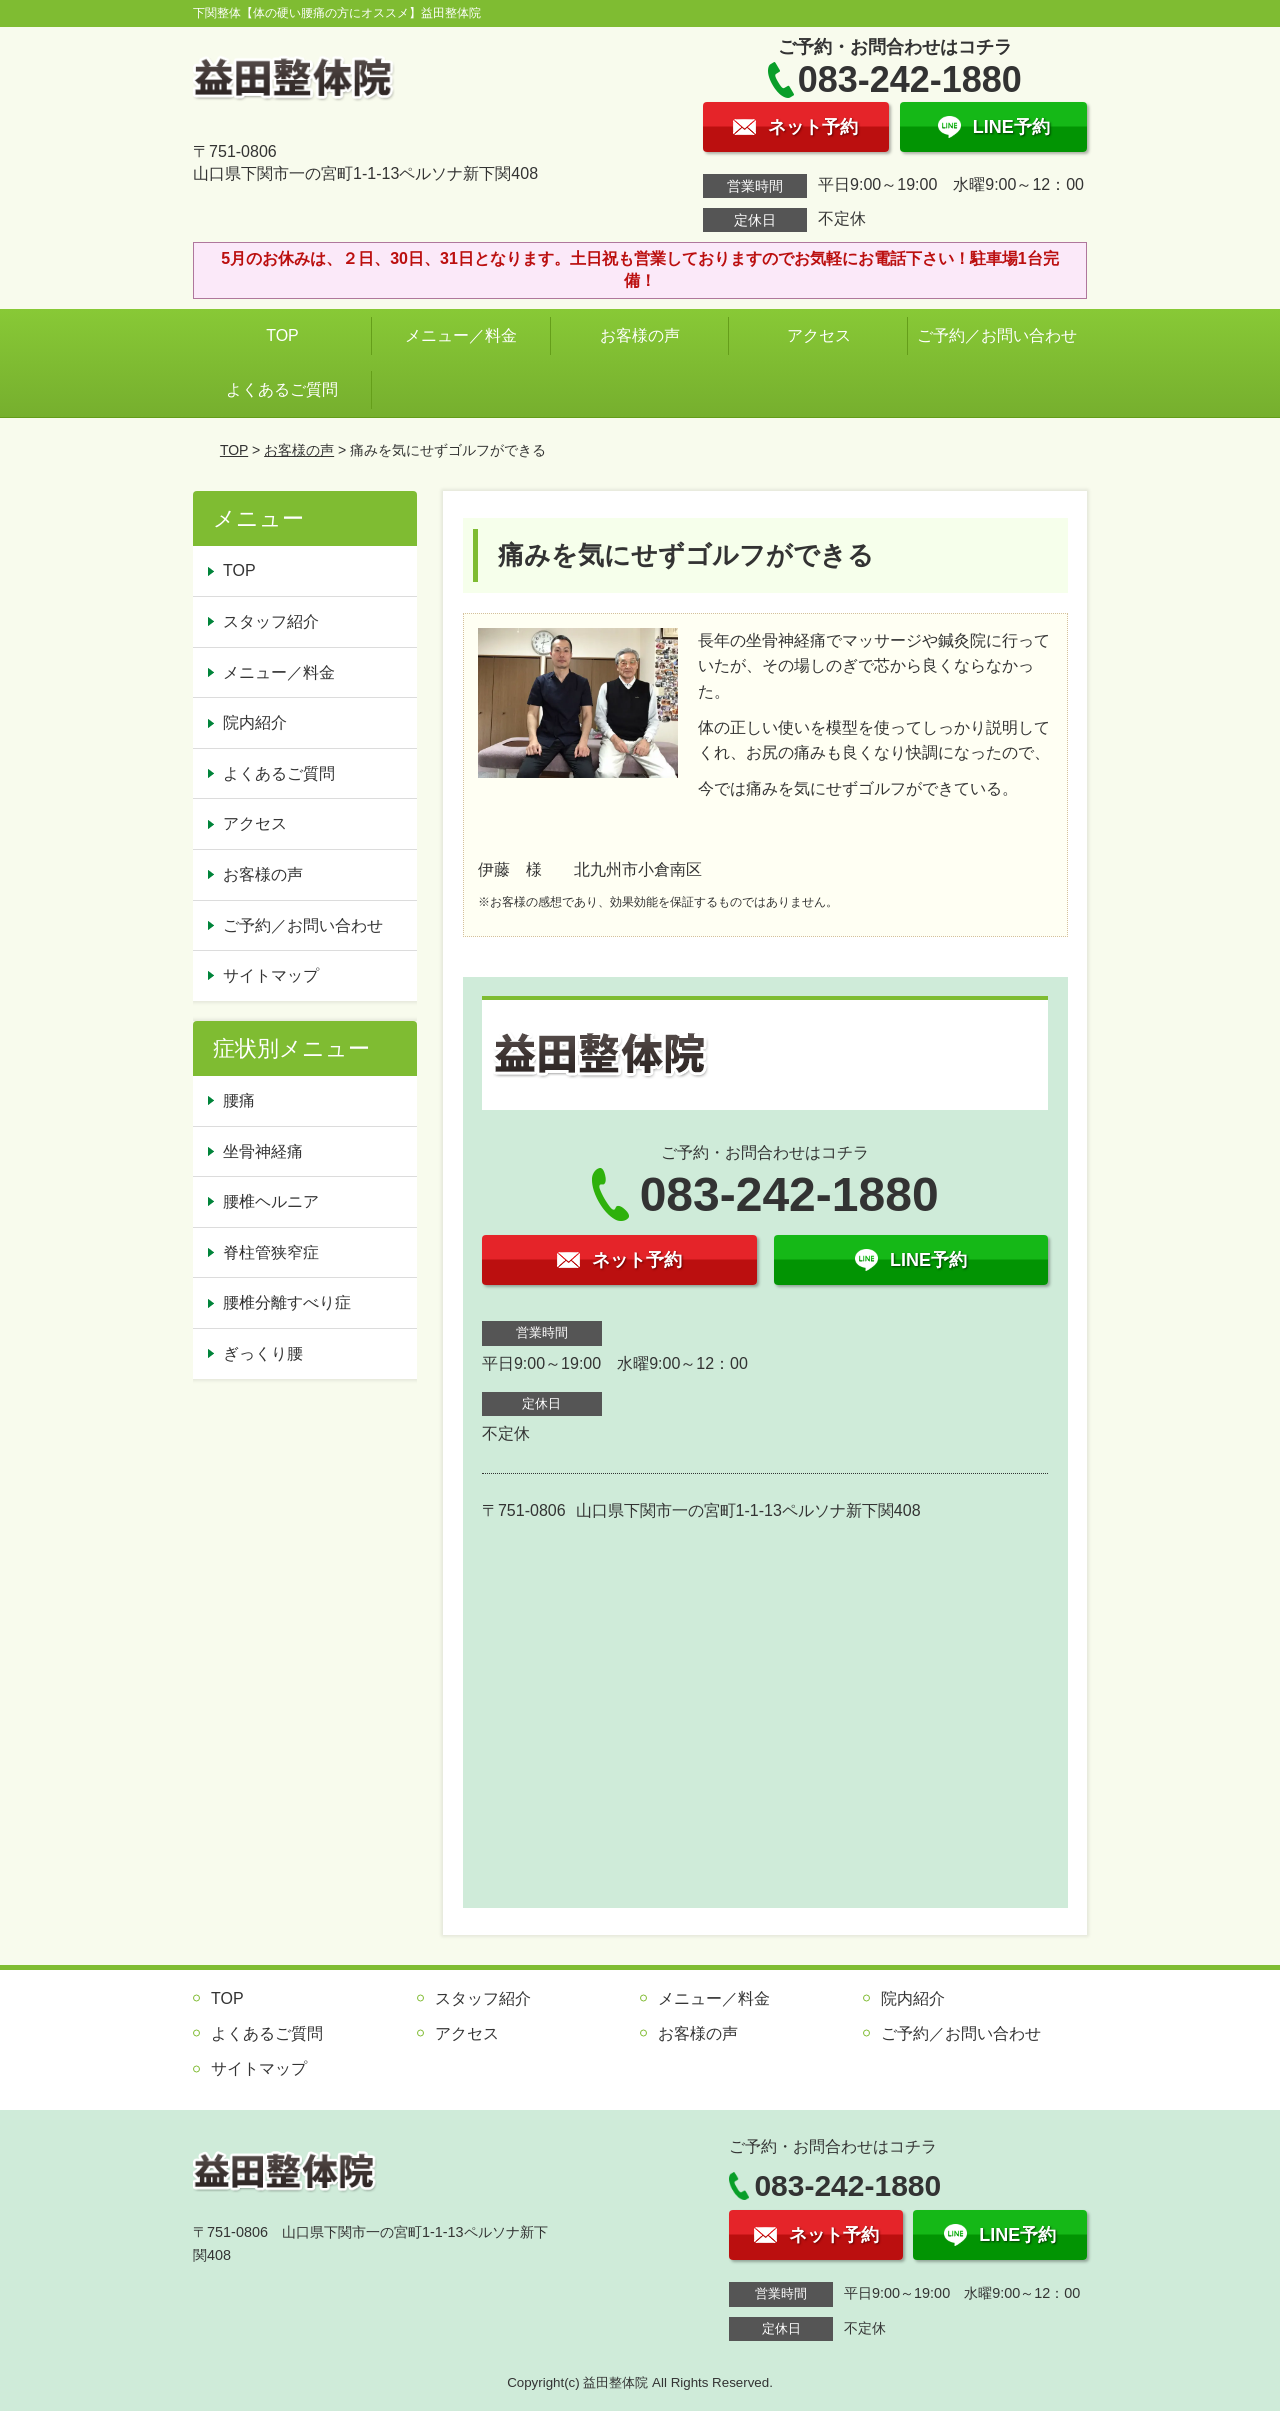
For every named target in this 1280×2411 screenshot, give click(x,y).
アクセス (819, 335)
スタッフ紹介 (271, 621)
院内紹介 (255, 722)
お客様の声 (640, 335)
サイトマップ (271, 975)
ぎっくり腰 (263, 1353)
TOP (282, 335)
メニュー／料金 (461, 335)
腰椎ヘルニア (271, 1201)
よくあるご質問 (282, 389)
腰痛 (239, 1100)
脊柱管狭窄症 (271, 1252)
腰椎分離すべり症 (287, 1302)
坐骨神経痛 (263, 1151)
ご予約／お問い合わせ (1001, 335)
